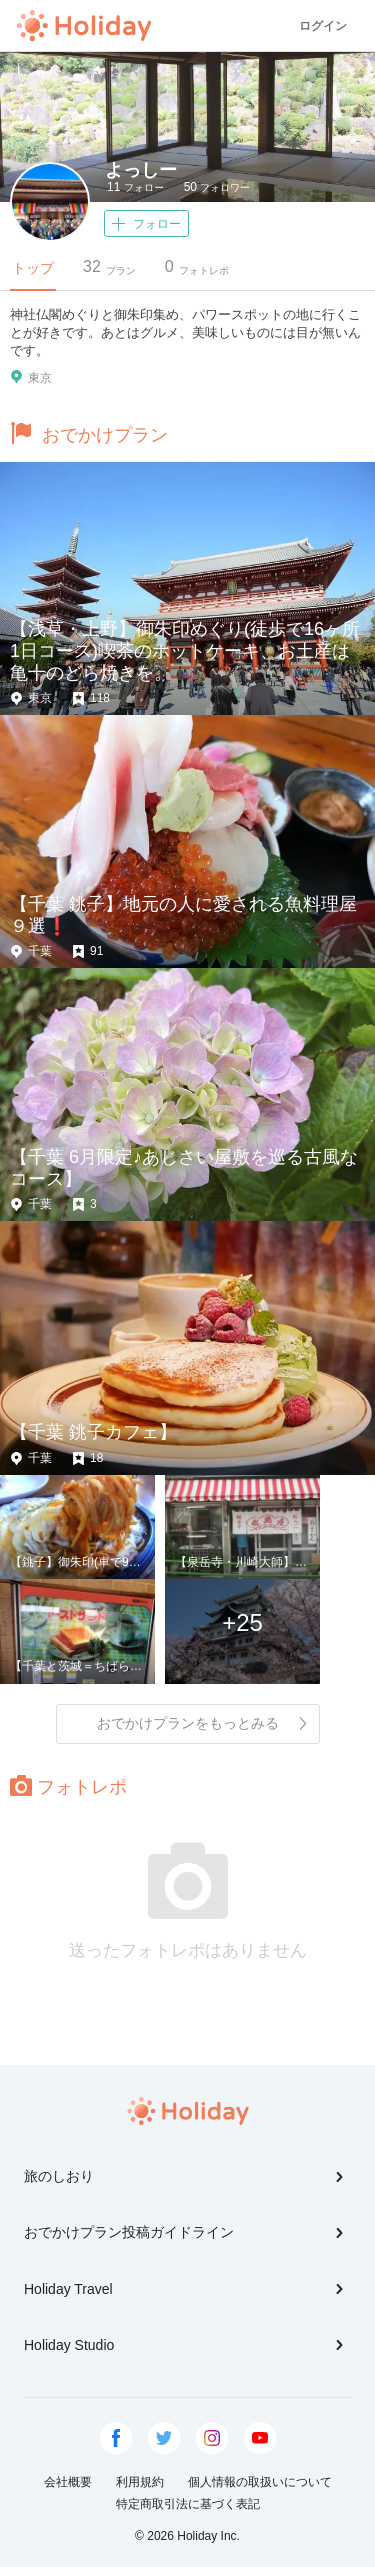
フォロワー (217, 187)
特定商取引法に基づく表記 (188, 2504)
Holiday (84, 26)
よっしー (141, 170)
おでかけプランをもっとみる (203, 1723)
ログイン (323, 26)
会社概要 (68, 2482)
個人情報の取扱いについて (260, 2482)
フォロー (135, 187)
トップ (33, 268)
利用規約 (140, 2482)
